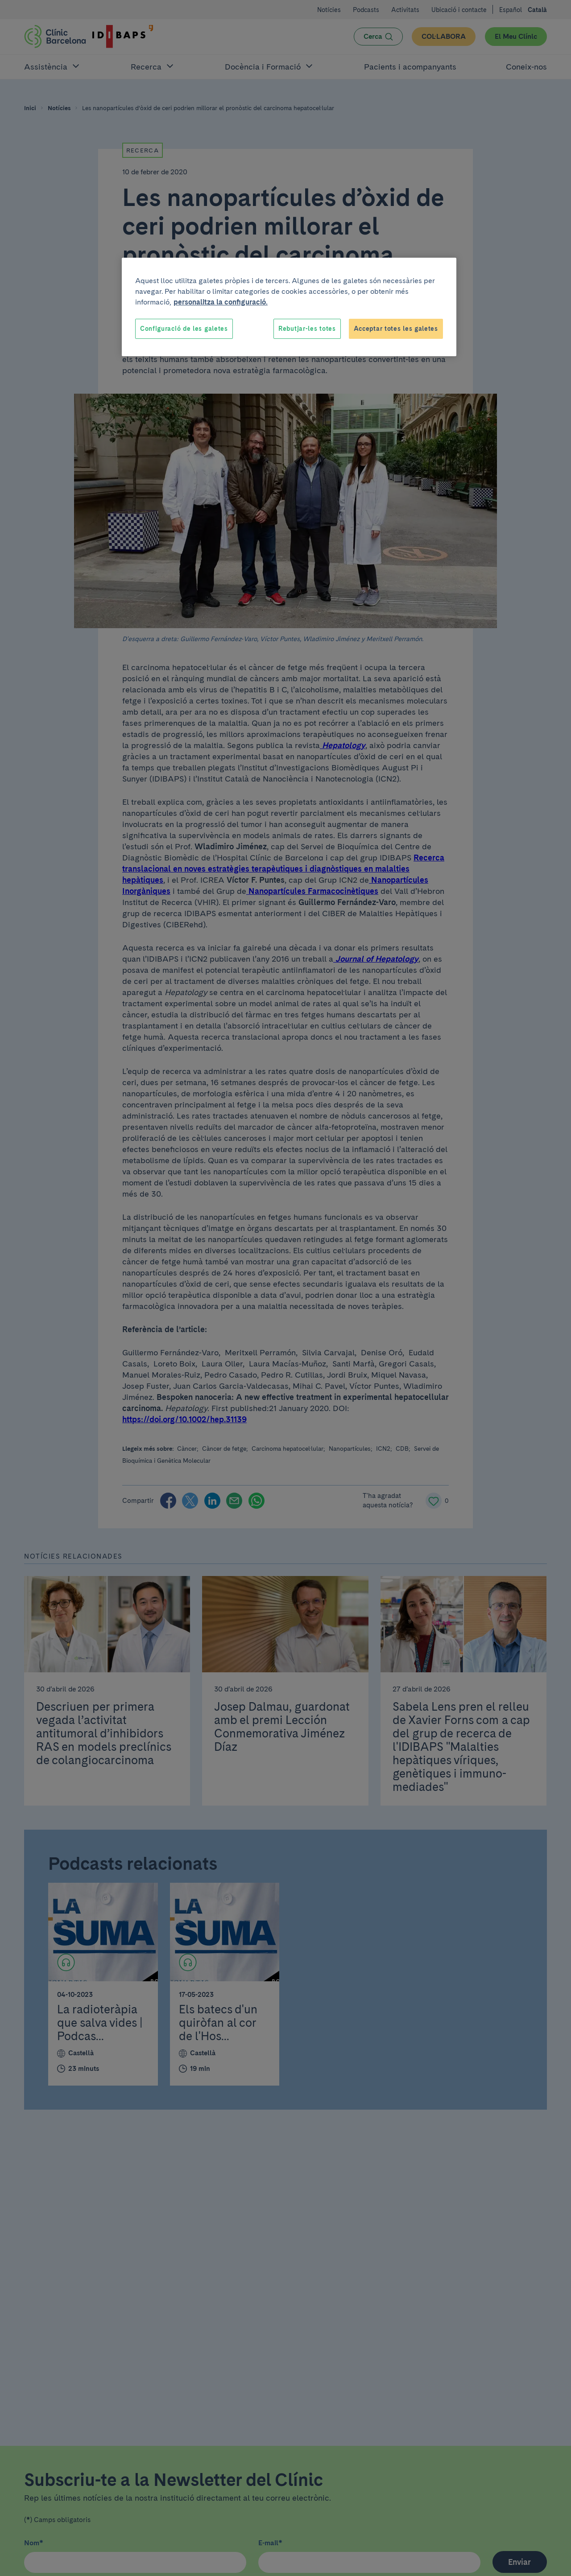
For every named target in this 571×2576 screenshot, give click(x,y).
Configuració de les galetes (184, 328)
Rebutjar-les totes (307, 328)
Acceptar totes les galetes (396, 328)
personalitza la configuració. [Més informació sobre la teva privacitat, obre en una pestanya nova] (221, 302)
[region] (289, 307)
